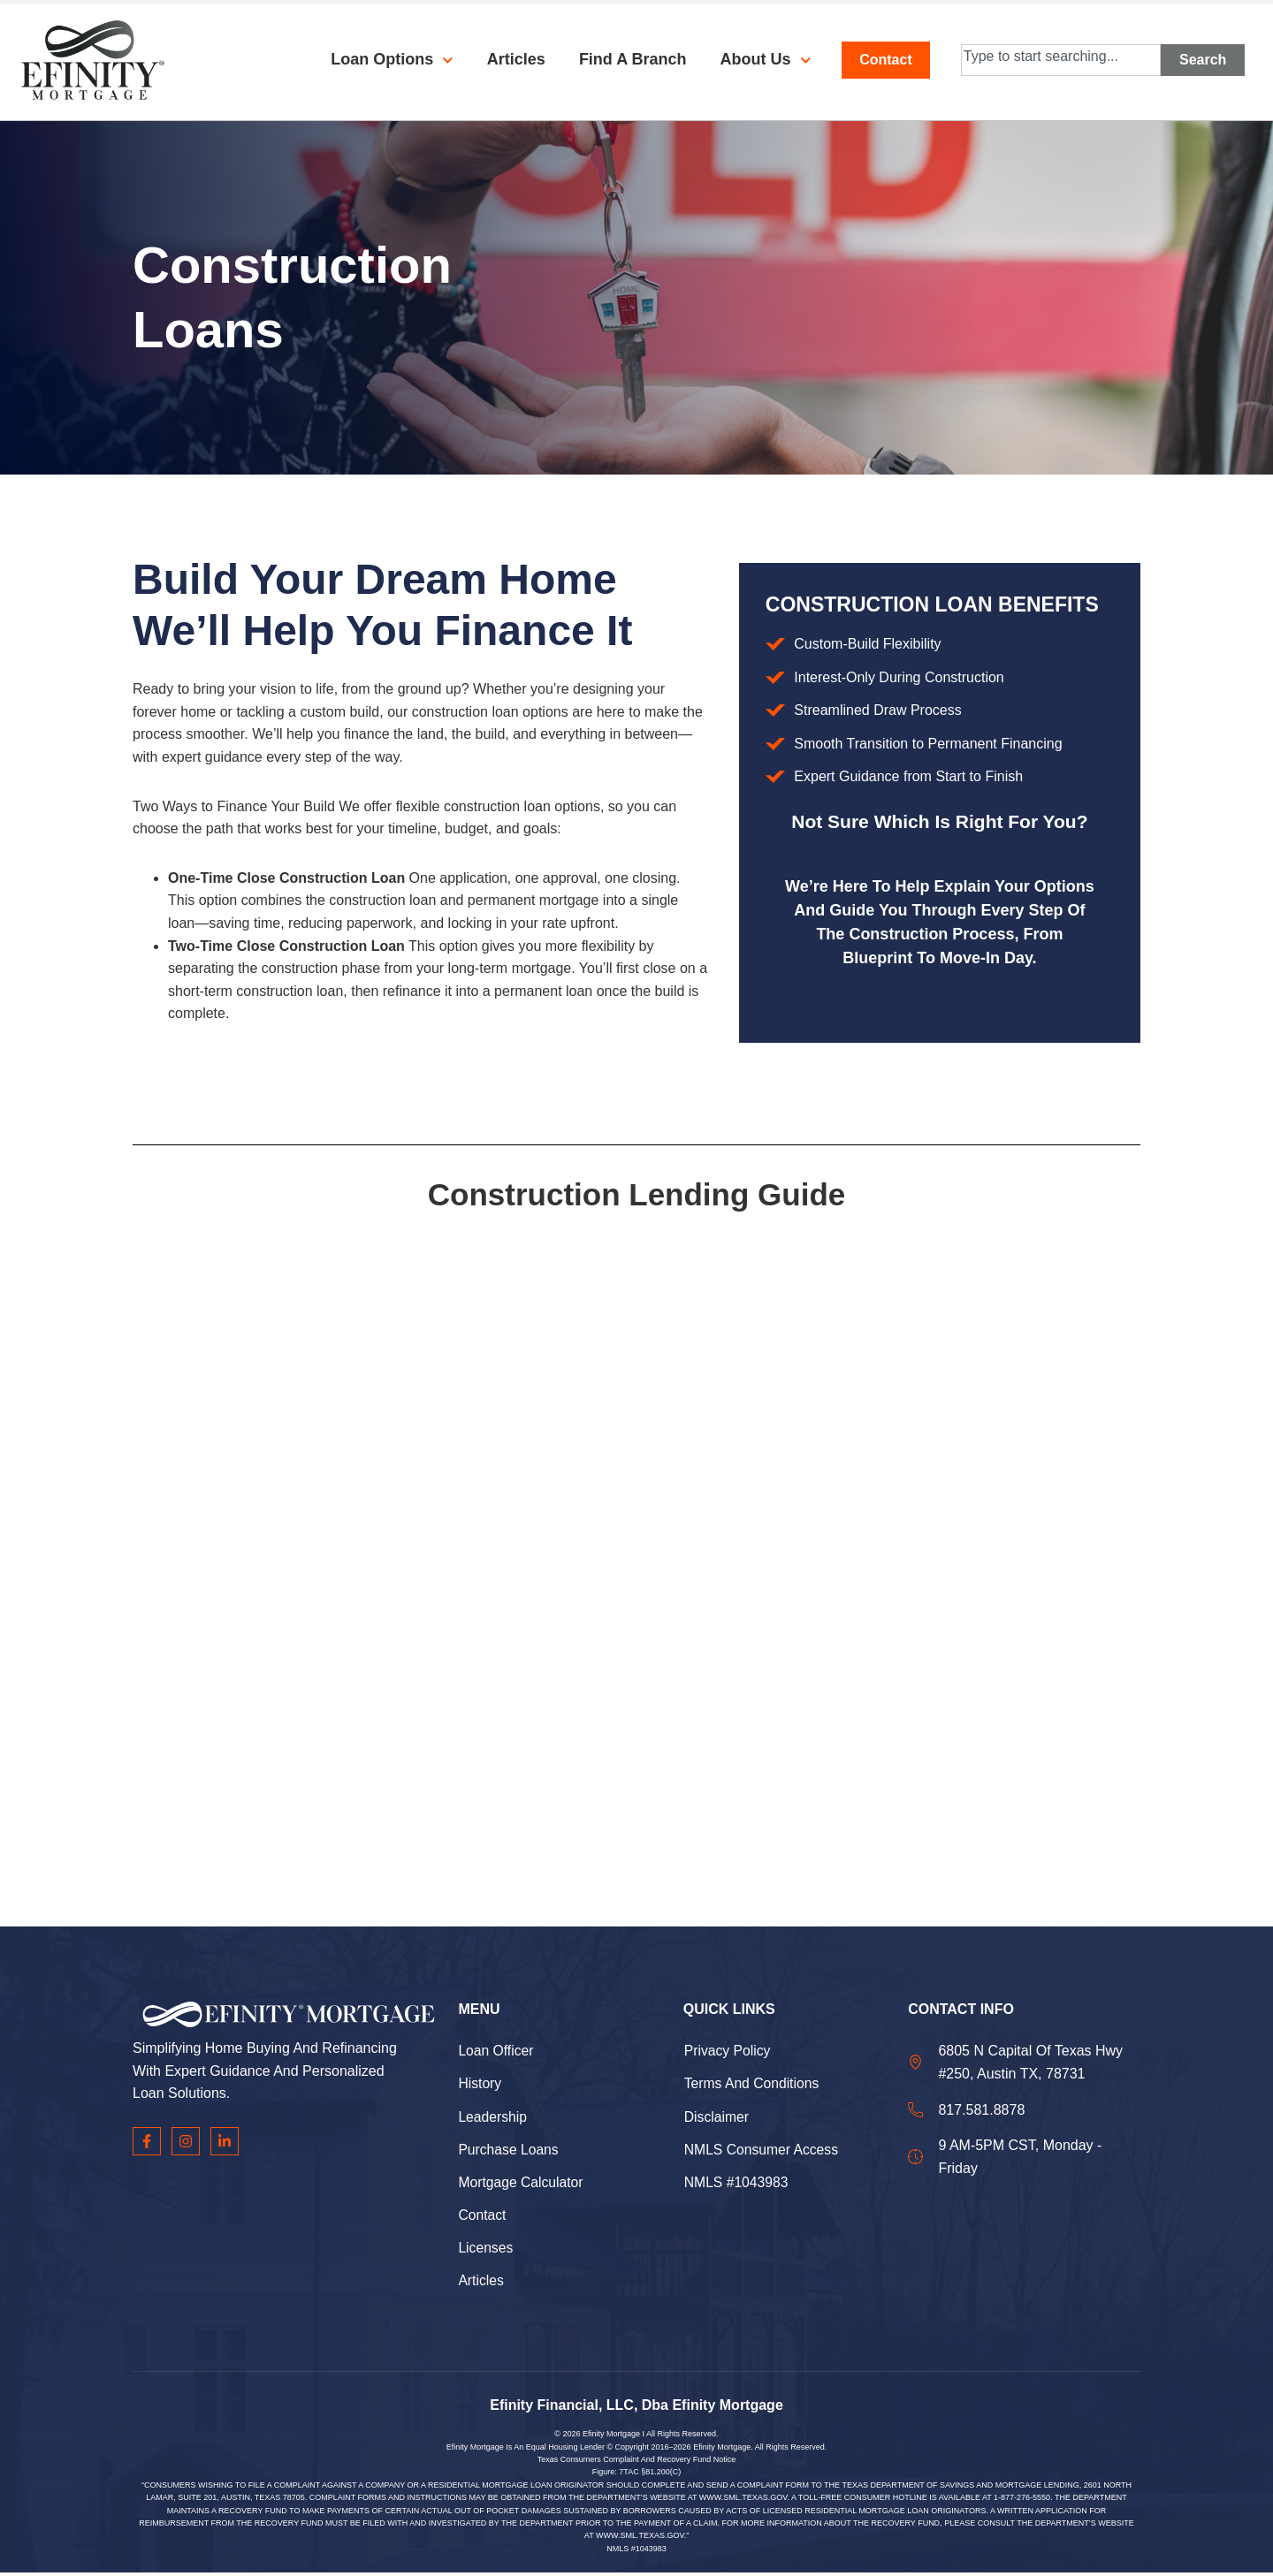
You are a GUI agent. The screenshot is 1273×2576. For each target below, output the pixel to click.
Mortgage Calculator (521, 2184)
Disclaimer (717, 2117)
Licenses (486, 2250)
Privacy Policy (728, 2050)
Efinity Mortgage (611, 2437)
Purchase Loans (509, 2150)
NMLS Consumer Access (763, 2150)
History (480, 2084)
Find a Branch (619, 59)
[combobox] (1061, 60)
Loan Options (377, 60)
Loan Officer (496, 2050)
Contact (482, 2216)
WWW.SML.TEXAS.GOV (743, 2500)
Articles (502, 59)
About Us (751, 60)
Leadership (493, 2117)
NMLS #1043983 (737, 2184)
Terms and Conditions (753, 2084)
